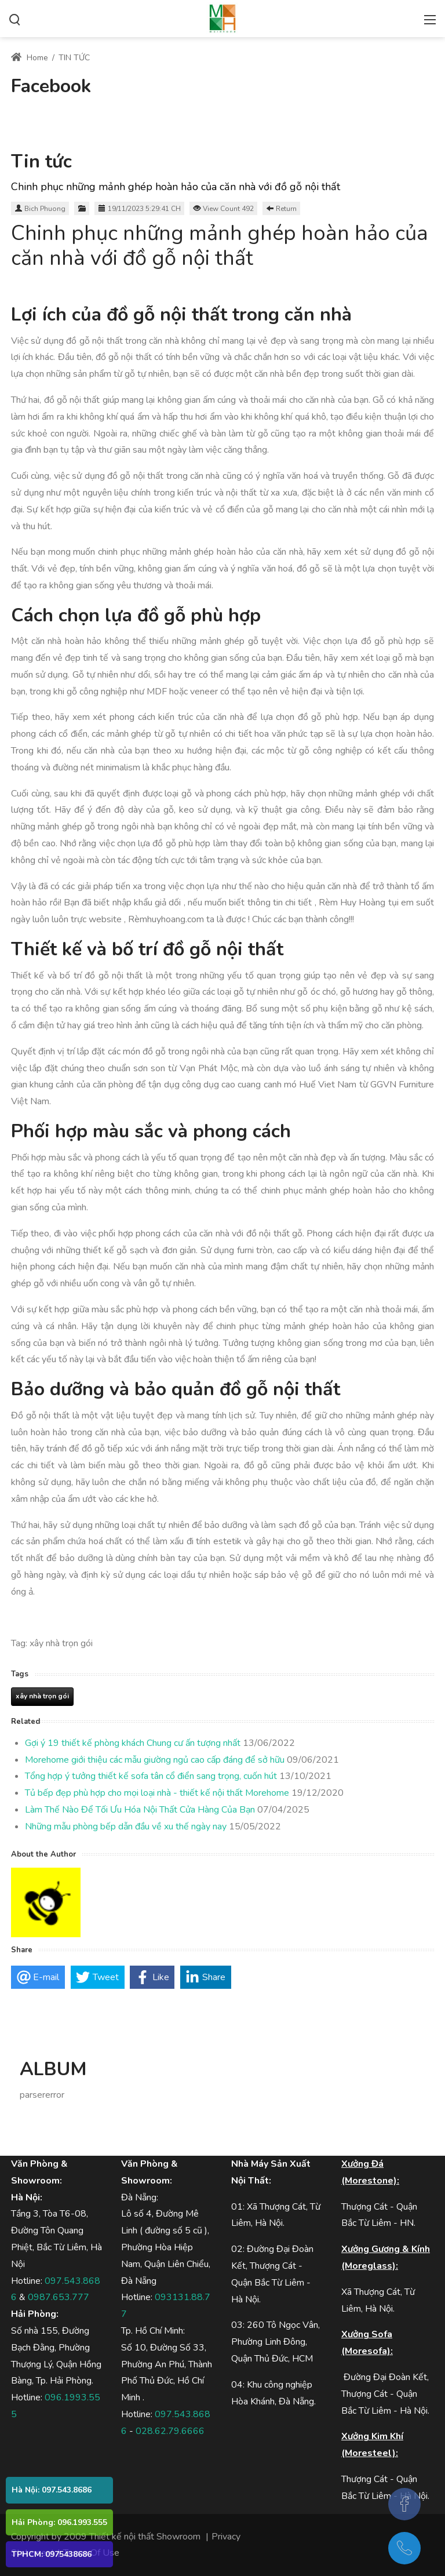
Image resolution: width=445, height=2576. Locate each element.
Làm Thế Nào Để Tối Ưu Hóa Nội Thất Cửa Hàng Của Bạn (140, 1809)
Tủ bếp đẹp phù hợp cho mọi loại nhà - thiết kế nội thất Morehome (157, 1793)
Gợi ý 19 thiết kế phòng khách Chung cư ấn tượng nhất (132, 1743)
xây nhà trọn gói (42, 1696)
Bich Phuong (44, 208)
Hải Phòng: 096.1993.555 (59, 2522)
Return (286, 208)
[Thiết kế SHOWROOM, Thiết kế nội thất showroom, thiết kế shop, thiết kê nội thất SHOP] (222, 17)
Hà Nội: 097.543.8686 (52, 2489)
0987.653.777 (58, 2297)
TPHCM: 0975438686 (52, 2554)
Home (29, 57)
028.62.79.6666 (170, 2431)
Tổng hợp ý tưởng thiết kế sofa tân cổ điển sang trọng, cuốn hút (151, 1776)
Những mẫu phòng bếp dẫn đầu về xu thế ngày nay (126, 1826)
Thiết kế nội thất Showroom (144, 2536)
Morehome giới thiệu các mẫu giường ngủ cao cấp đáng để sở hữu (154, 1759)
